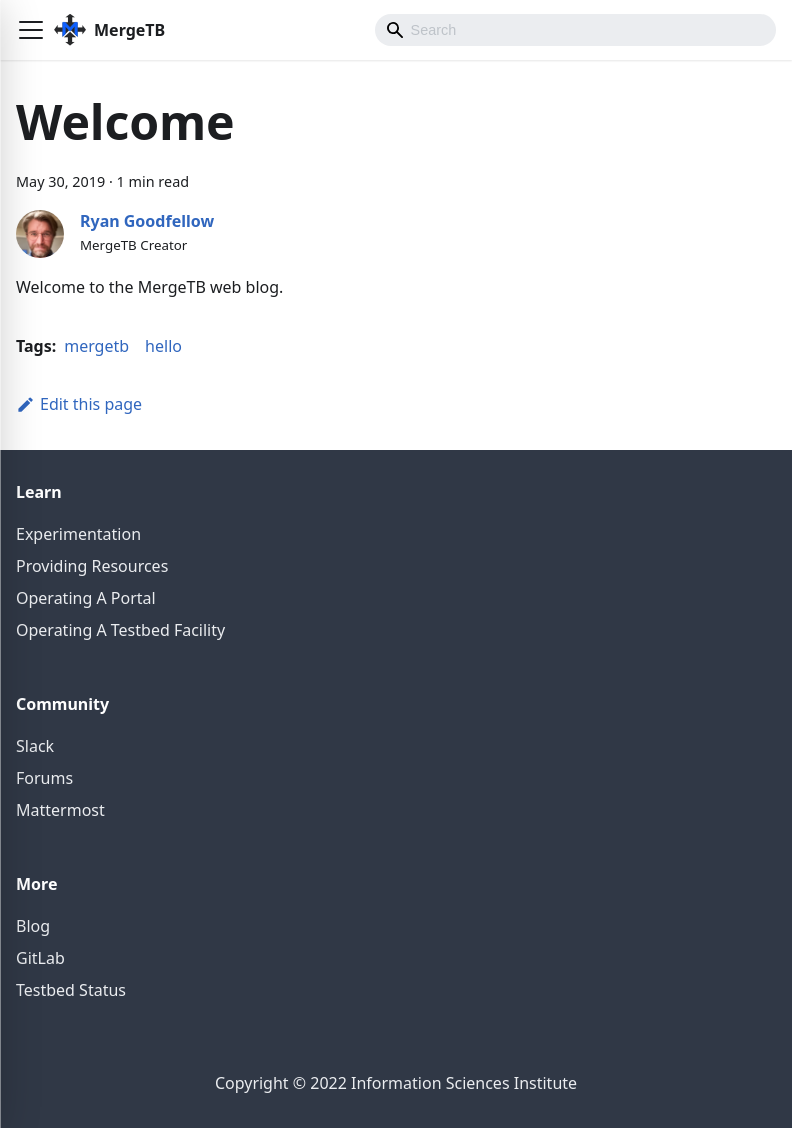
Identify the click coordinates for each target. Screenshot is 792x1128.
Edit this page (79, 404)
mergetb (96, 346)
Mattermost (60, 810)
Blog (33, 926)
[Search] (575, 30)
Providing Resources (92, 566)
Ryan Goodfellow (147, 221)
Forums (44, 778)
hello (163, 346)
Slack (35, 746)
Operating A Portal (86, 598)
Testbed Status (71, 990)
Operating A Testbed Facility (120, 630)
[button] (31, 30)
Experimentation (78, 534)
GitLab (40, 958)
